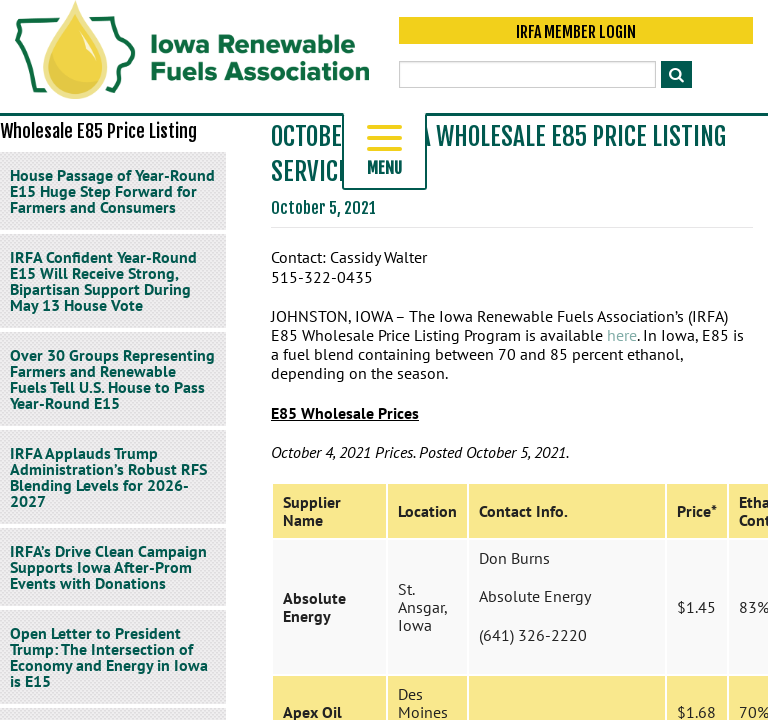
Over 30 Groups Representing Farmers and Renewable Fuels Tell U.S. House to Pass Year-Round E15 (112, 379)
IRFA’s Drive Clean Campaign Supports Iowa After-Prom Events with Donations (108, 567)
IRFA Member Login (576, 32)
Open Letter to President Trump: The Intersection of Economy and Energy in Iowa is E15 (109, 657)
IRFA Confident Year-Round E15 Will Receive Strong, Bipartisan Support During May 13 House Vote (103, 281)
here (622, 335)
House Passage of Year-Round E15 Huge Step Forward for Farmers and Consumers (112, 191)
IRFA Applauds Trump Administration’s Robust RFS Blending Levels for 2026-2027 (108, 477)
